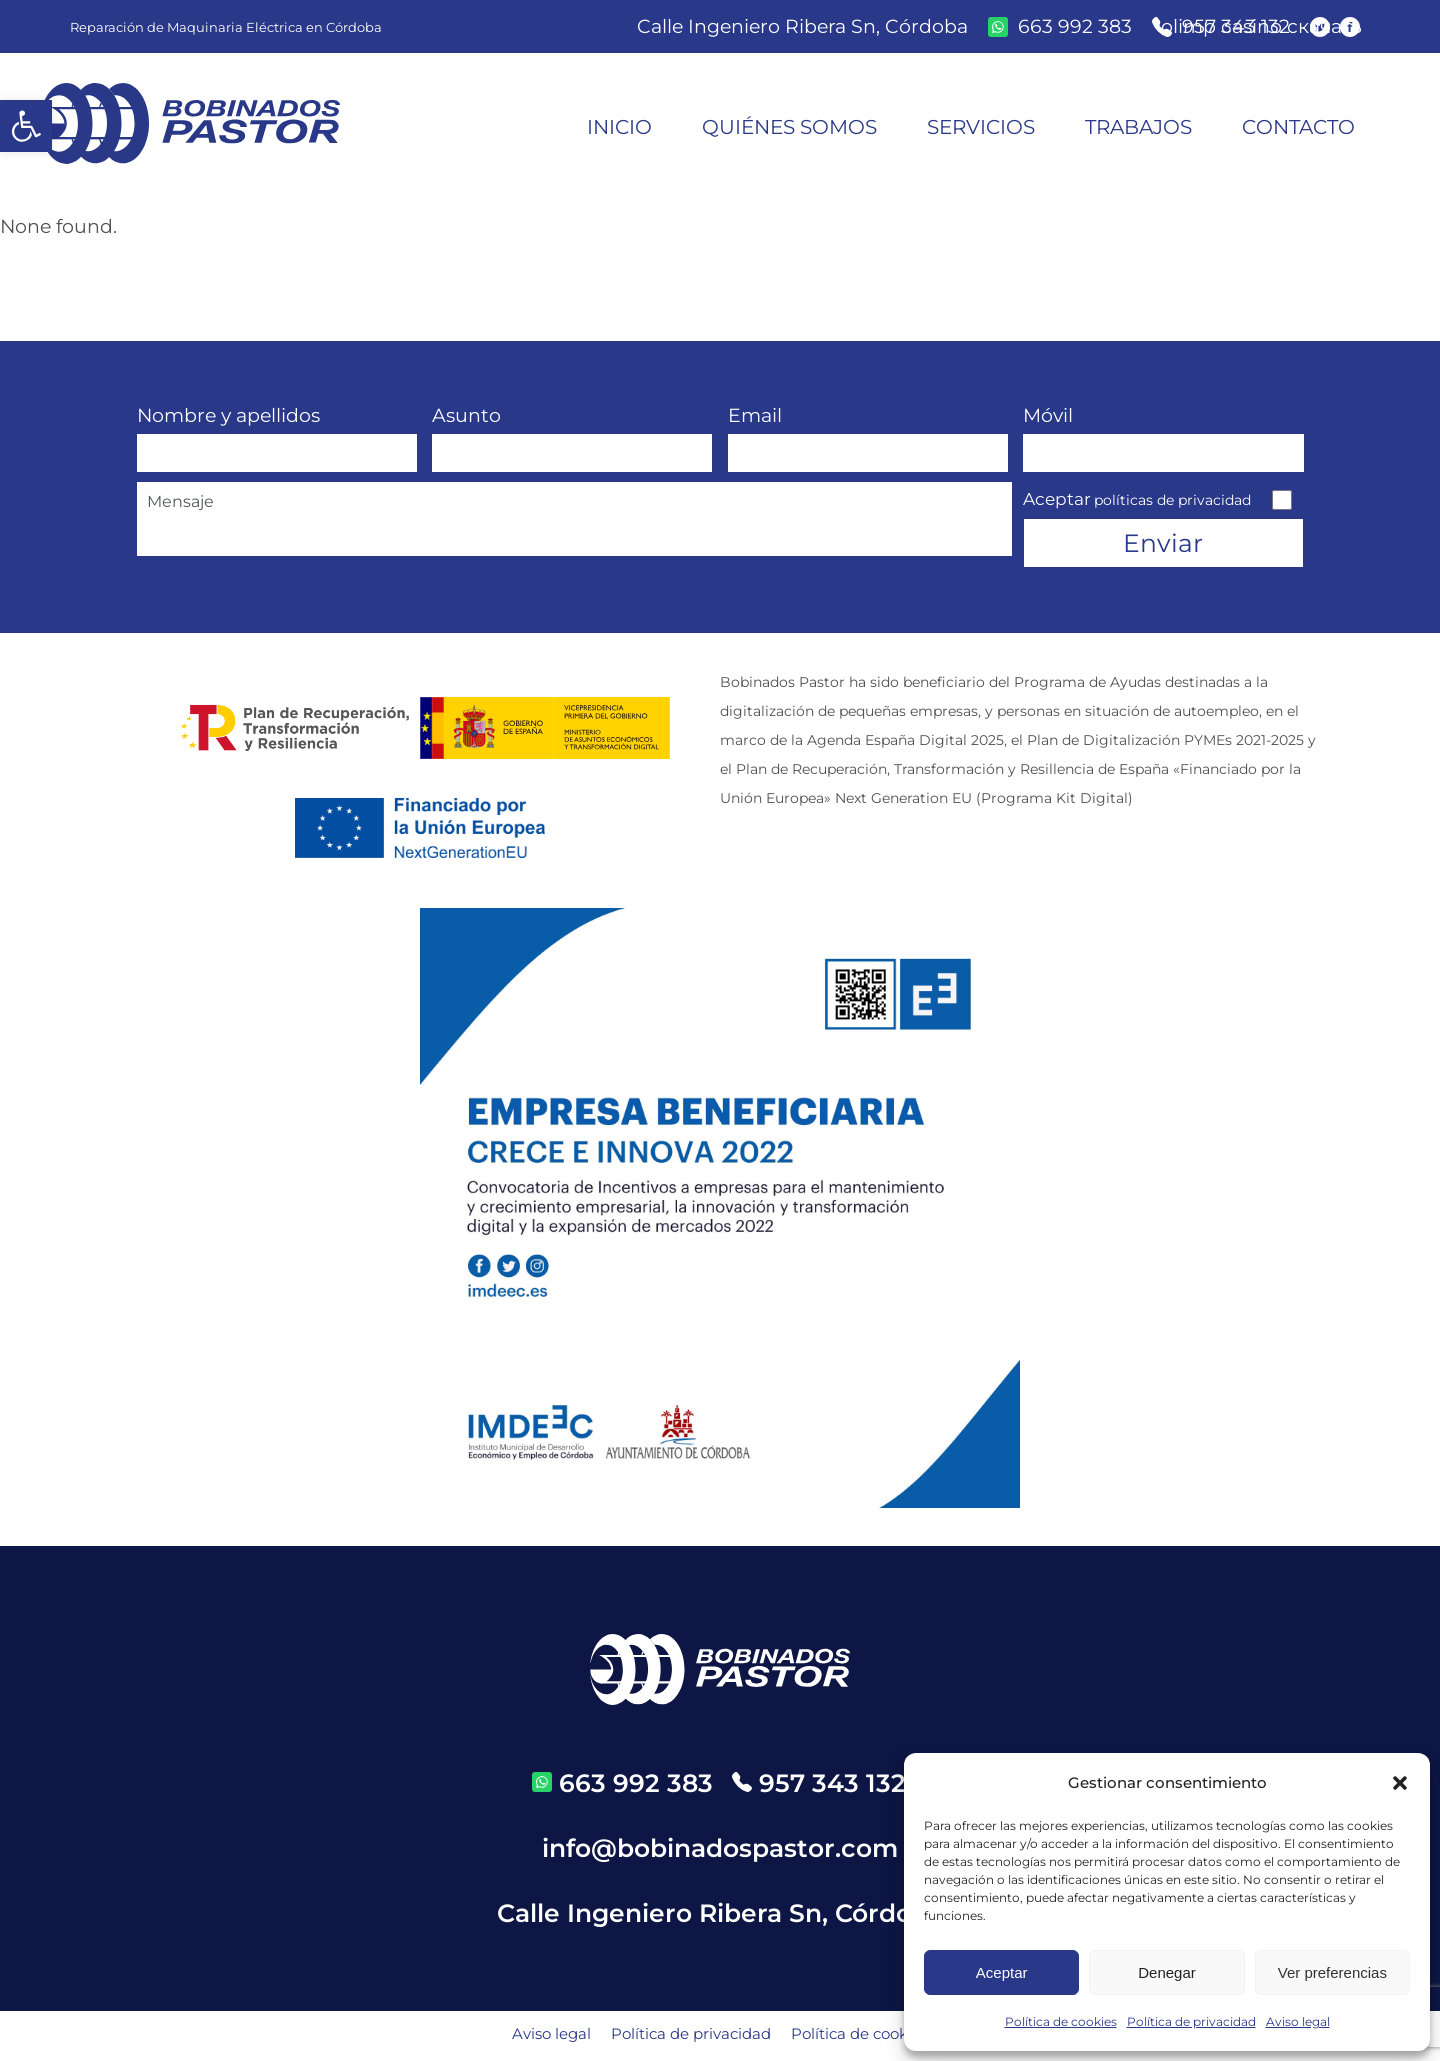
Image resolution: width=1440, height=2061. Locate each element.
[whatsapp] (1060, 26)
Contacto (1298, 127)
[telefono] (819, 1787)
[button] (26, 126)
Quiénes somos (789, 127)
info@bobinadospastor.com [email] (720, 1852)
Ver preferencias (1332, 1972)
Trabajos (1138, 127)
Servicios (981, 127)
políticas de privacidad (1172, 500)
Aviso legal (1298, 2021)
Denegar (1167, 1972)
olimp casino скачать (1261, 26)
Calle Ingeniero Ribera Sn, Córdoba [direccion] (802, 26)
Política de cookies (1061, 2021)
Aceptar (1002, 1972)
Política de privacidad (1191, 2021)
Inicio (619, 127)
